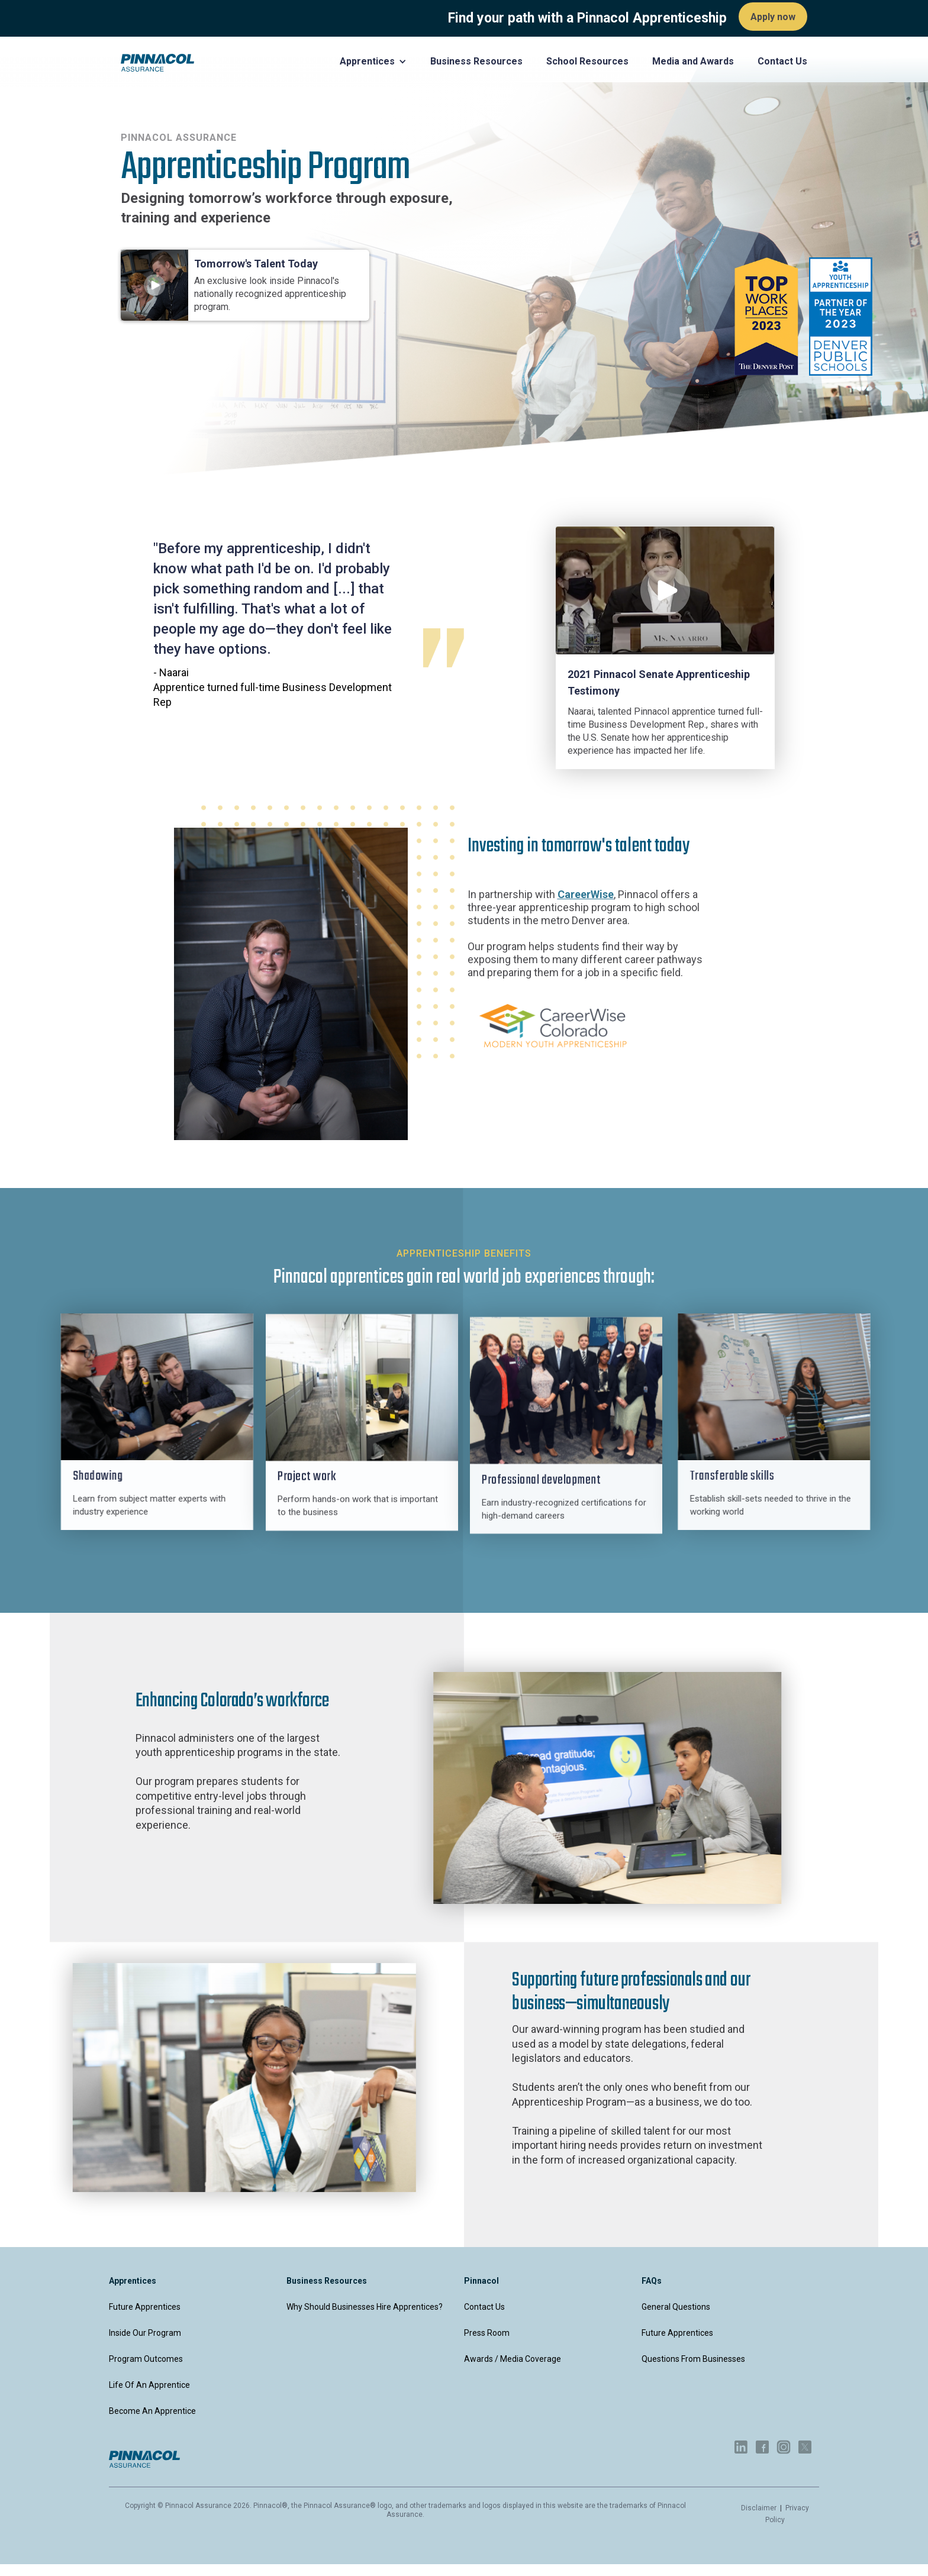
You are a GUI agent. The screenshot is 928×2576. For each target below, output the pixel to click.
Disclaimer (759, 2508)
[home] (157, 63)
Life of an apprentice (149, 2385)
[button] (373, 62)
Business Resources (476, 61)
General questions (676, 2307)
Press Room (487, 2333)
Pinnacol (481, 2281)
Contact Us (484, 2307)
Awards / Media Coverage (512, 2359)
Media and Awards (693, 61)
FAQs (652, 2281)
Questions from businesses (693, 2359)
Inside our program (145, 2333)
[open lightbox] (665, 590)
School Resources (587, 61)
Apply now (772, 16)
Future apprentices (145, 2307)
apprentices (132, 2281)
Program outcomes (146, 2359)
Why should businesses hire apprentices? (364, 2307)
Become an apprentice (152, 2411)
